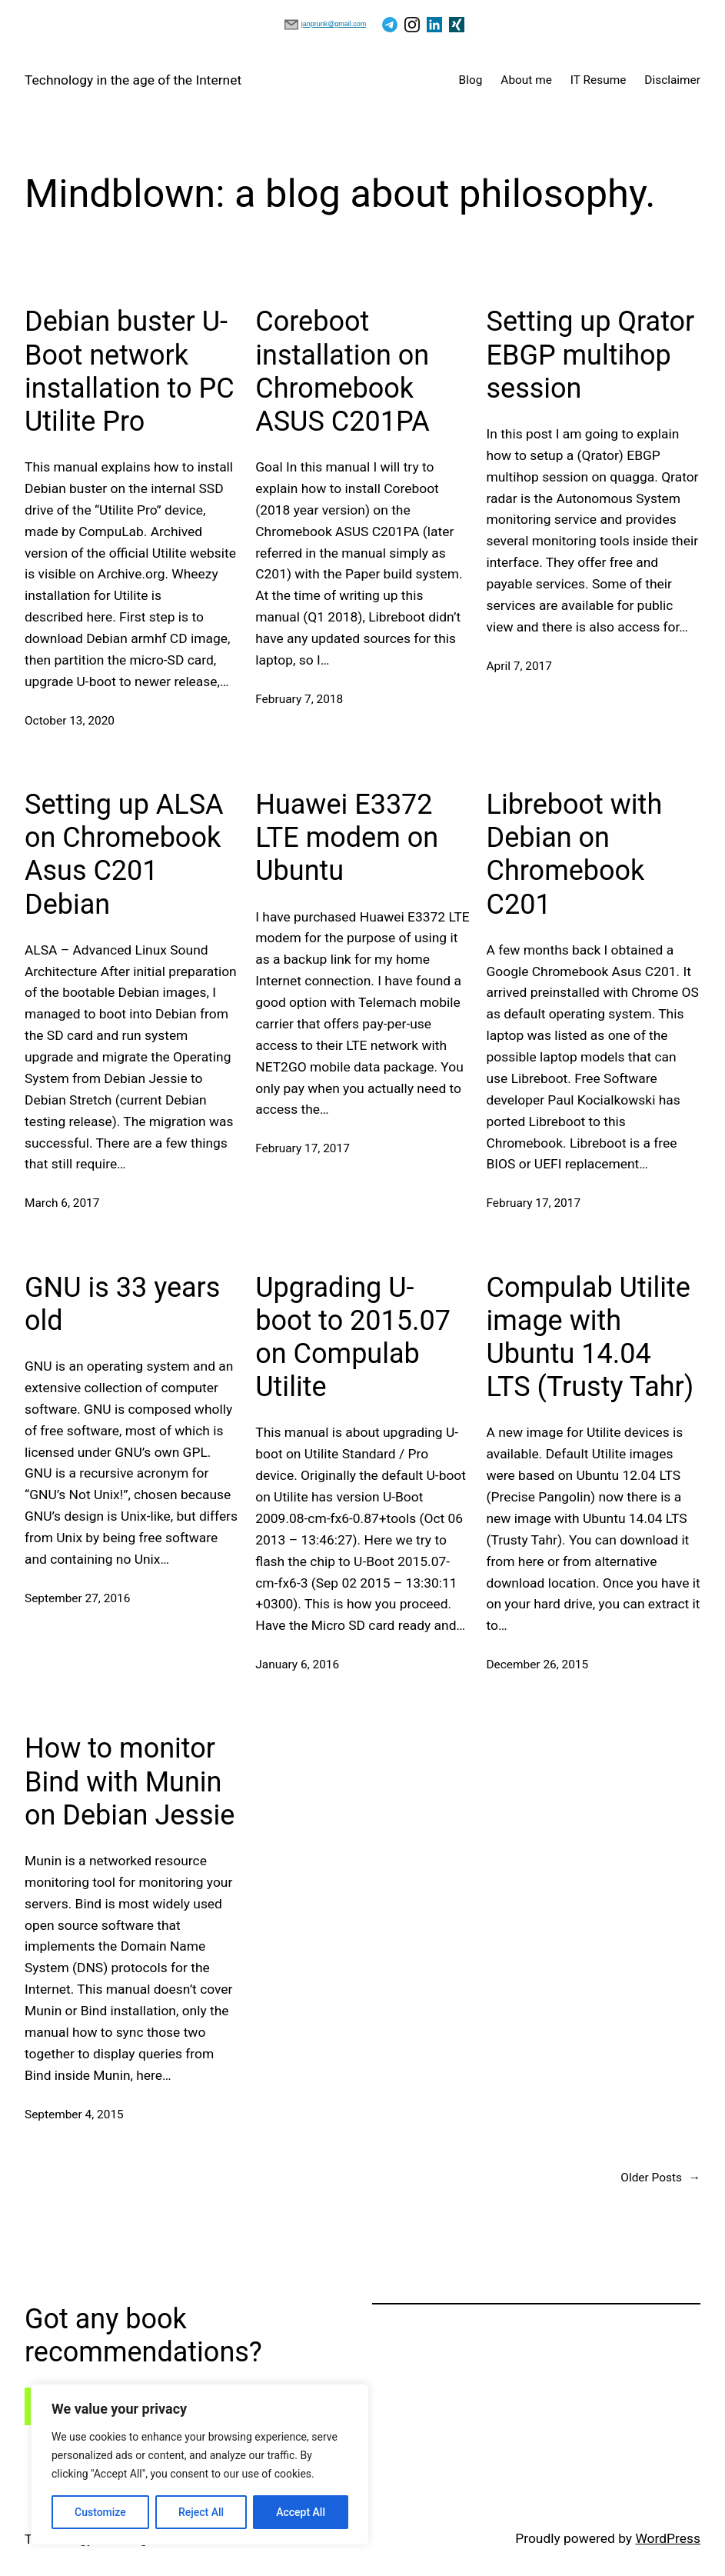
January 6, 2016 (297, 1664)
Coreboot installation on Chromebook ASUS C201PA (342, 371)
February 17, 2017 (302, 1148)
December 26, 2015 (538, 1664)
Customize (100, 2512)
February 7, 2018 (299, 699)
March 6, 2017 (62, 1203)
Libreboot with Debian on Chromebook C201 (575, 854)
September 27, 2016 (77, 1598)
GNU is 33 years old (122, 1304)
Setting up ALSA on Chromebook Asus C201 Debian (124, 854)
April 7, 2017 (519, 666)
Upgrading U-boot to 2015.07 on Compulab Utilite (353, 1337)
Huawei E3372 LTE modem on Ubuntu (346, 837)
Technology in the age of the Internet (133, 80)
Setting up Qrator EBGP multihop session (591, 354)
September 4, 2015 (74, 2114)
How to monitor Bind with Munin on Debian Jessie (129, 1781)
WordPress (667, 2538)
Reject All (201, 2512)
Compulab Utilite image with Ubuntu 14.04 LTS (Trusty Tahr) (590, 1337)
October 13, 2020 (70, 721)
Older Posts (660, 2178)
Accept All (300, 2512)
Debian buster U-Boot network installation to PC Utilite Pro (129, 371)
